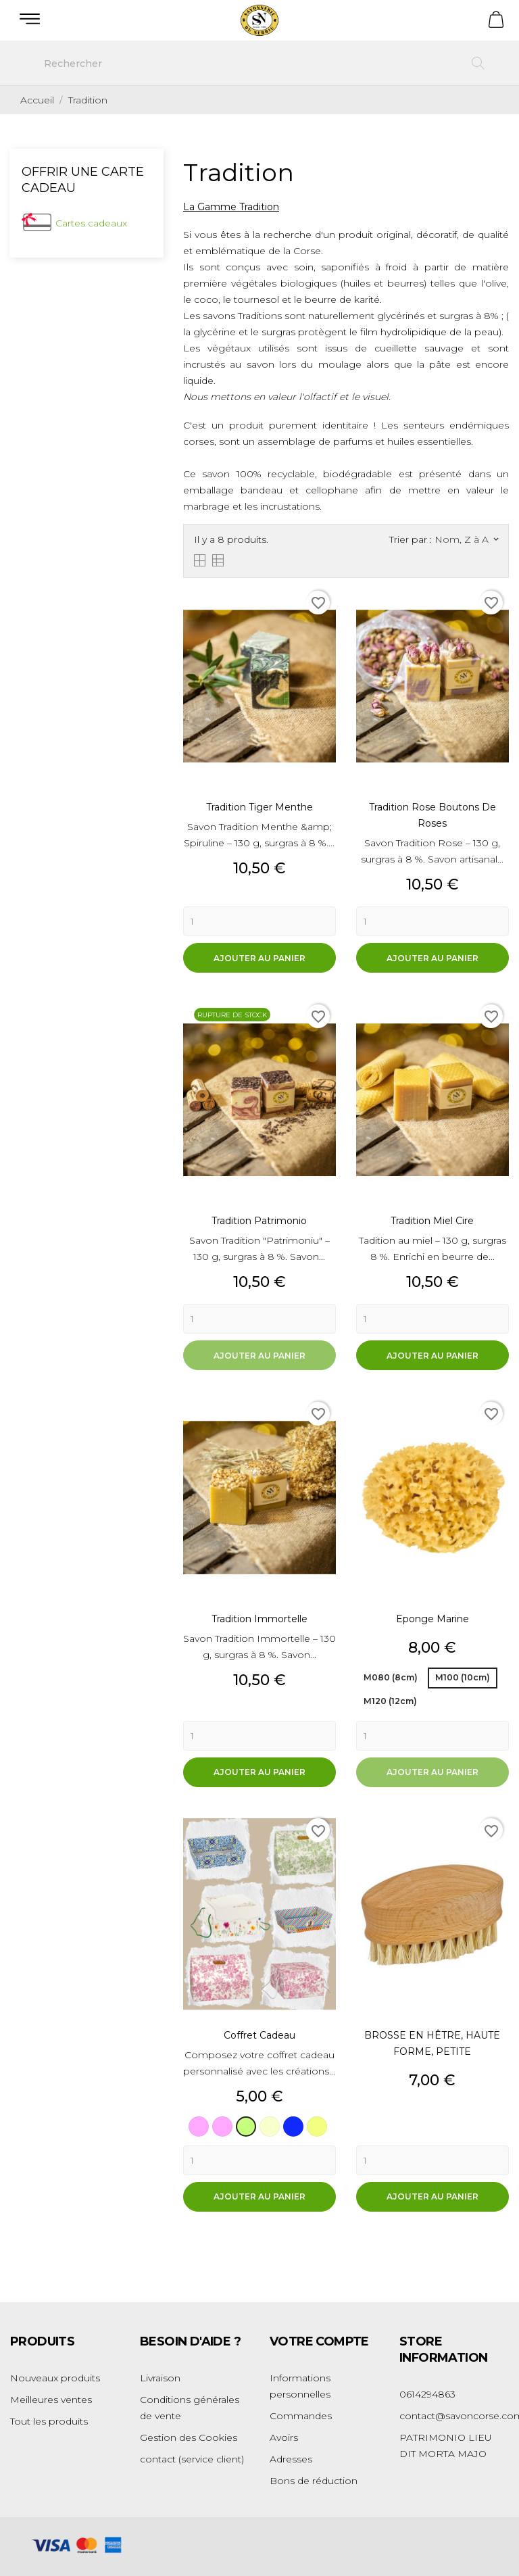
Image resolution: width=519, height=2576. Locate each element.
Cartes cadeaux (91, 223)
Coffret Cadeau (259, 2035)
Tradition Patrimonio (259, 1221)
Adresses (291, 2459)
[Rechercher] (259, 63)
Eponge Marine (432, 1619)
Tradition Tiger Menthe (259, 807)
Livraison (160, 2378)
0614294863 (427, 2394)
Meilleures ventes (51, 2399)
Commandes (301, 2416)
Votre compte (319, 2341)
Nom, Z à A (466, 539)
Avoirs (284, 2437)
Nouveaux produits (55, 2378)
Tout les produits (49, 2421)
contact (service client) (192, 2459)
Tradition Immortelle (259, 1619)
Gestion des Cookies (188, 2437)
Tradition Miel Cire (432, 1221)
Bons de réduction (313, 2481)
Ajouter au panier (259, 958)
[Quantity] (259, 921)
